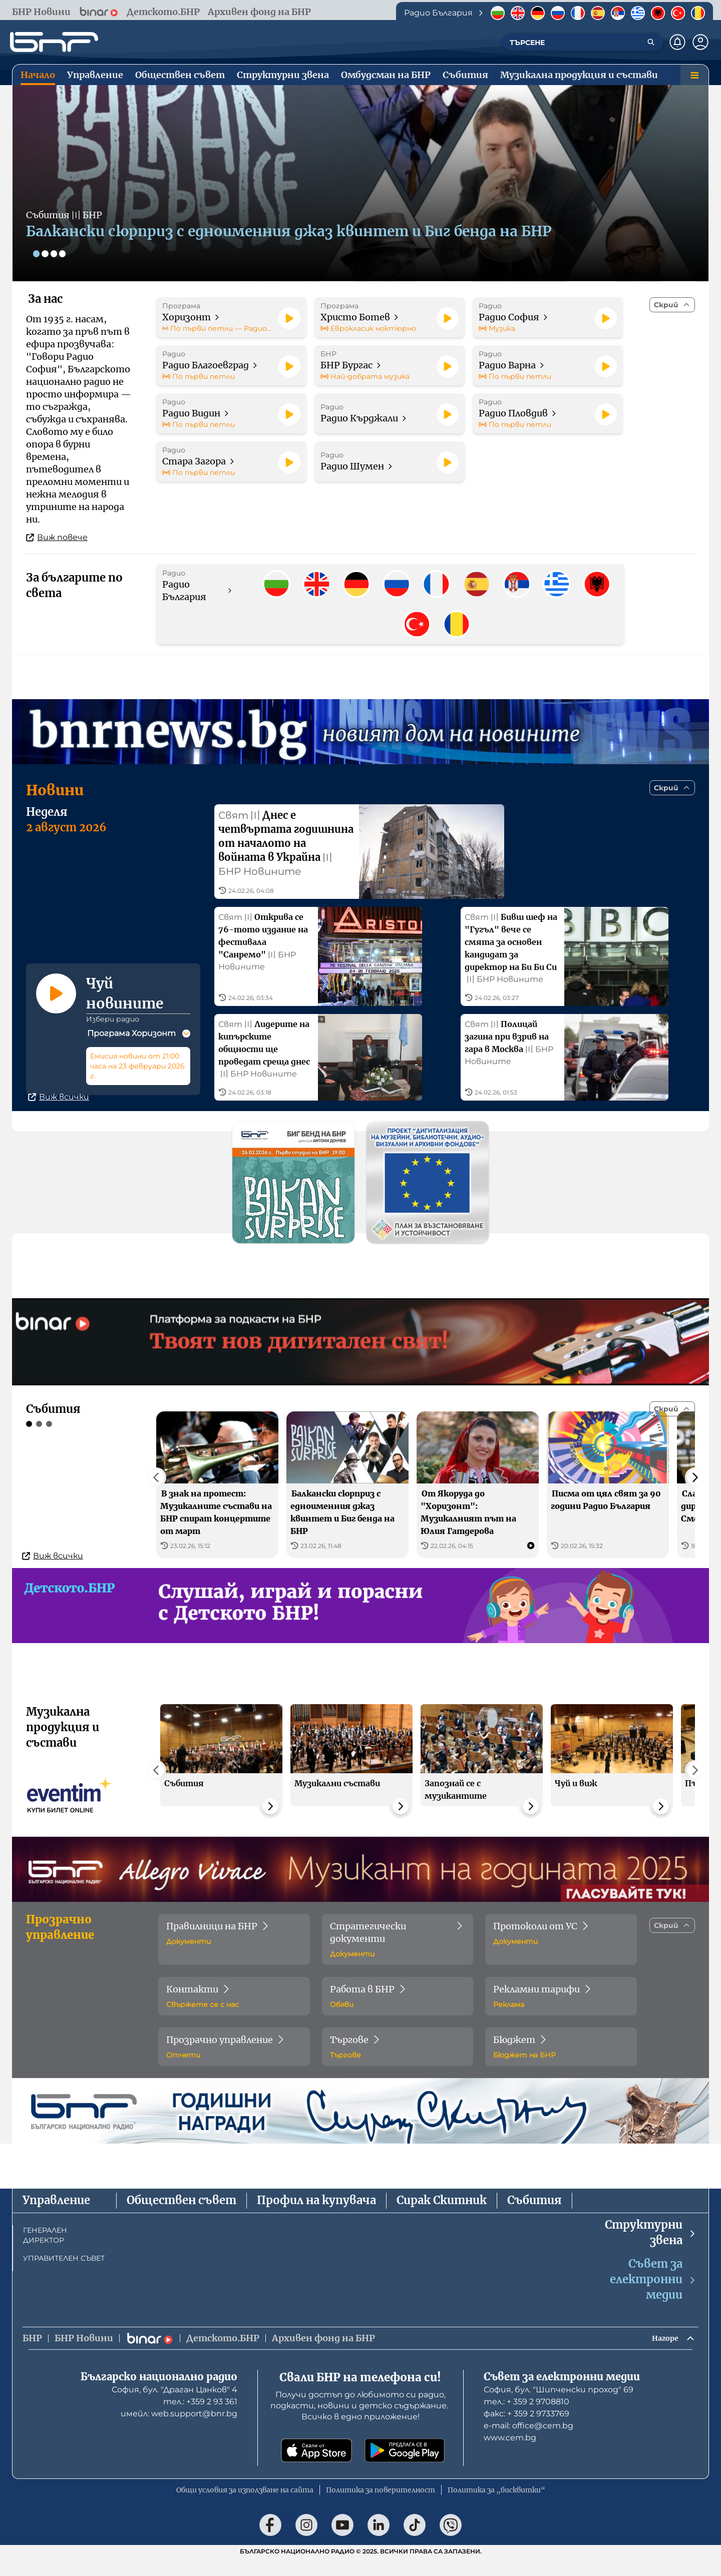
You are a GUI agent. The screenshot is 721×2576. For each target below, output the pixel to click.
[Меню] (694, 75)
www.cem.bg (510, 2456)
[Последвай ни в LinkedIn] (379, 2543)
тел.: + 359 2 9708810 (526, 2420)
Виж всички (58, 1113)
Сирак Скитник (442, 2216)
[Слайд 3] (57, 253)
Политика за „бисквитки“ (496, 2508)
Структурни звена (650, 2248)
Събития (534, 2216)
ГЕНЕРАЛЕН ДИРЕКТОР (45, 2251)
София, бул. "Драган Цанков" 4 (174, 2408)
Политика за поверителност (380, 2508)
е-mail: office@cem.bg (528, 2444)
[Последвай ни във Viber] (451, 2543)
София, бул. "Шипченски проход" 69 (558, 2408)
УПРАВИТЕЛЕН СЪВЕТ (64, 2274)
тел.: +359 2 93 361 (200, 2420)
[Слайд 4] (67, 253)
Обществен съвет (181, 2216)
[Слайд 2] (47, 253)
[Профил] (700, 42)
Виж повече (57, 537)
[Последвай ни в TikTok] (415, 2543)
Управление (56, 2216)
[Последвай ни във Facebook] (270, 2543)
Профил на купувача (316, 2216)
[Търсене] (651, 42)
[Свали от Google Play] (404, 2469)
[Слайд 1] (37, 253)
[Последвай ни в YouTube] (342, 2543)
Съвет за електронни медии (653, 2295)
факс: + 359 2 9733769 (526, 2432)
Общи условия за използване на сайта (244, 2508)
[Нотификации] (677, 42)
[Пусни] (289, 318)
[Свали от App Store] (316, 2469)
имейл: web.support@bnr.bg (179, 2432)
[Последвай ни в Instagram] (306, 2543)
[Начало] (54, 42)
